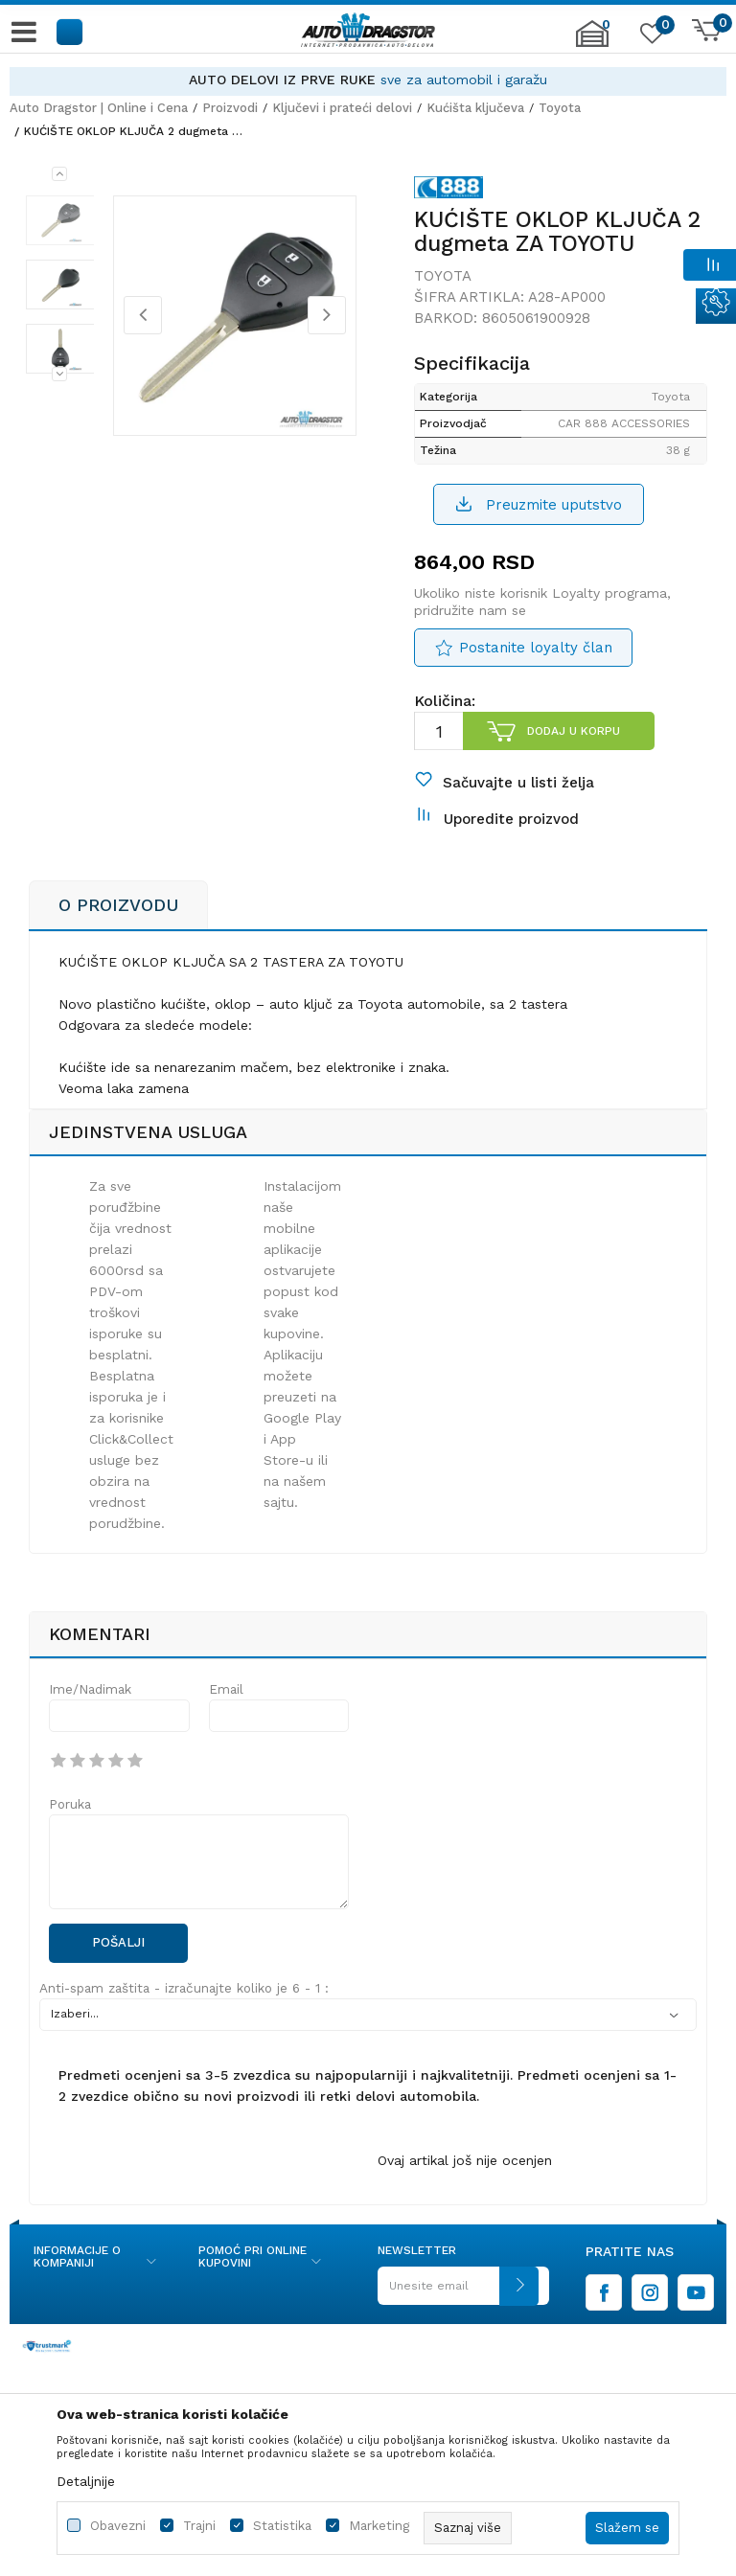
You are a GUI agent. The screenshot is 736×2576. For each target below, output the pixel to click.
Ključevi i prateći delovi (342, 108)
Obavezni (118, 2526)
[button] (70, 31)
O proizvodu (118, 926)
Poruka (70, 1825)
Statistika (282, 2526)
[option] (368, 80)
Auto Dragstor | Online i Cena (99, 108)
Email (226, 1710)
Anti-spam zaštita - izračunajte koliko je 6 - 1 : (184, 2009)
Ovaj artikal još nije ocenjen (465, 2181)
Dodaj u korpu (572, 740)
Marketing (379, 2526)
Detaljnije (86, 2481)
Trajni (199, 2526)
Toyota (560, 108)
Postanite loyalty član (535, 658)
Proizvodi (230, 108)
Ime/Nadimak (90, 1710)
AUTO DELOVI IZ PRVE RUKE (282, 79)
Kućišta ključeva (475, 108)
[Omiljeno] (649, 37)
